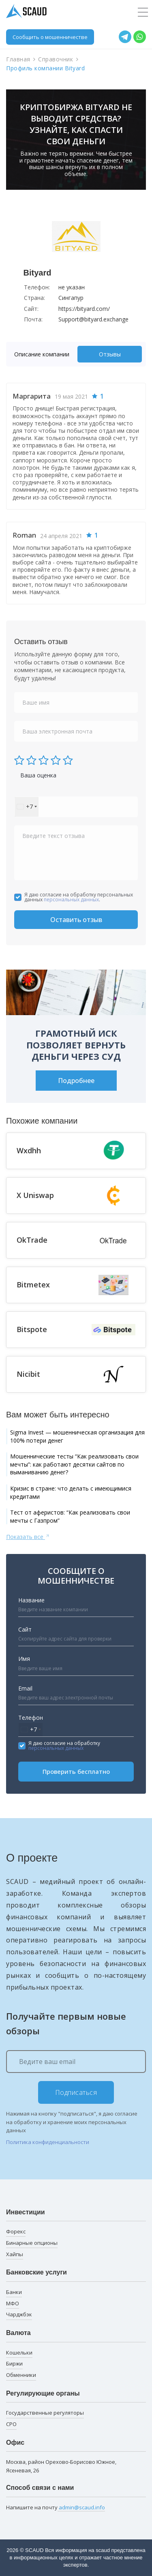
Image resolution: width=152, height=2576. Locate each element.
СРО (11, 2424)
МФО (12, 2303)
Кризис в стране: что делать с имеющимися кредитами (70, 1492)
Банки (14, 2292)
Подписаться (76, 2092)
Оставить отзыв (76, 919)
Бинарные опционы (32, 2242)
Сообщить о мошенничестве (50, 37)
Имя (24, 1658)
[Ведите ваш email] (76, 2061)
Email (25, 1688)
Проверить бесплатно (76, 1771)
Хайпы (14, 2254)
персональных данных (71, 899)
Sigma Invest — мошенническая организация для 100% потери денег (77, 1436)
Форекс (16, 2231)
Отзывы (110, 354)
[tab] (43, 354)
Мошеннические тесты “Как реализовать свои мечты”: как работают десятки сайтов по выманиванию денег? (74, 1464)
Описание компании (41, 354)
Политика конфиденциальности (47, 2142)
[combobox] (27, 807)
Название (31, 1600)
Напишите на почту (55, 2507)
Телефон (30, 1717)
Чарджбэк (19, 2314)
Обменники (21, 2375)
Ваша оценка (38, 775)
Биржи (14, 2363)
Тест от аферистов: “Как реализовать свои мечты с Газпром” (70, 1516)
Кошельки (19, 2352)
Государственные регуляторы (45, 2412)
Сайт (25, 1629)
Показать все (28, 1536)
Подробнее (76, 1080)
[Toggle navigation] (143, 12)
